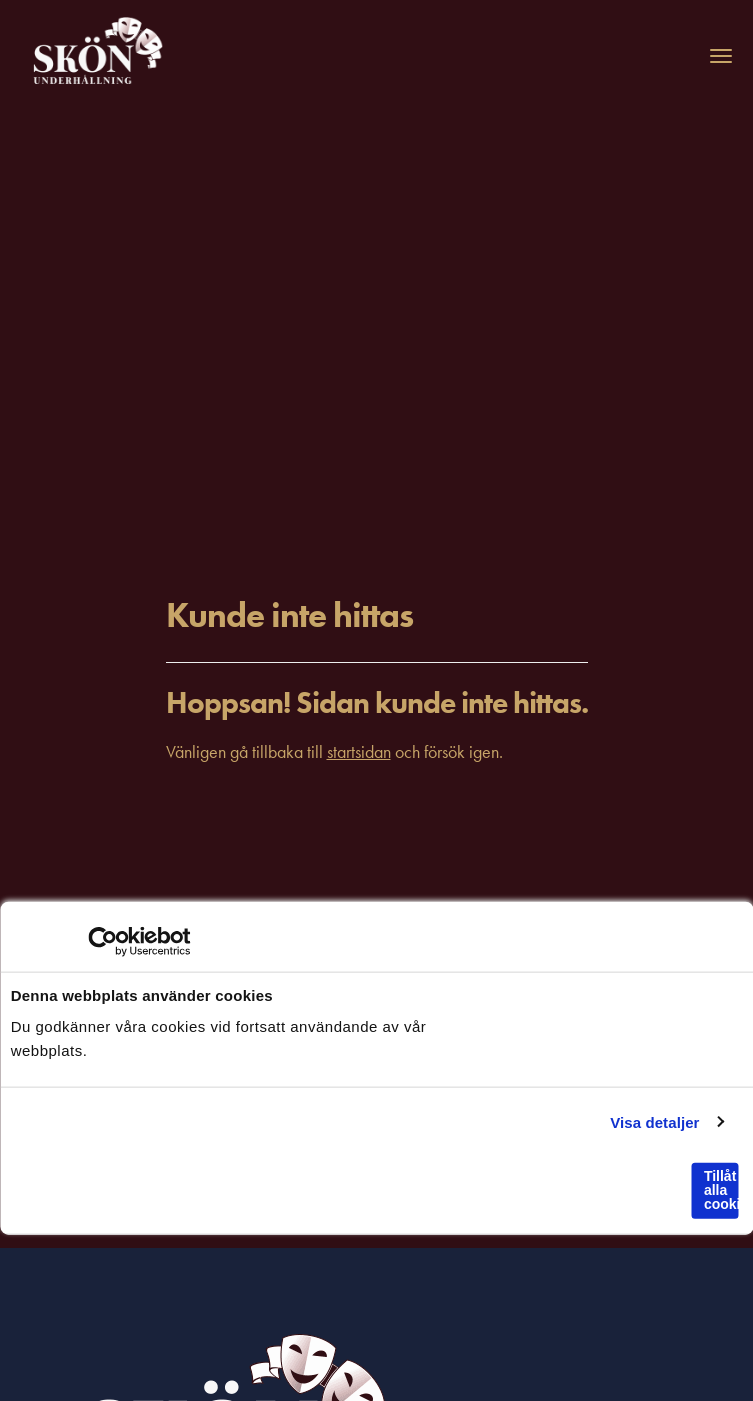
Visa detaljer (654, 1121)
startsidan (359, 751)
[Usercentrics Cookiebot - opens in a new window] (102, 942)
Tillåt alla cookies (721, 1190)
